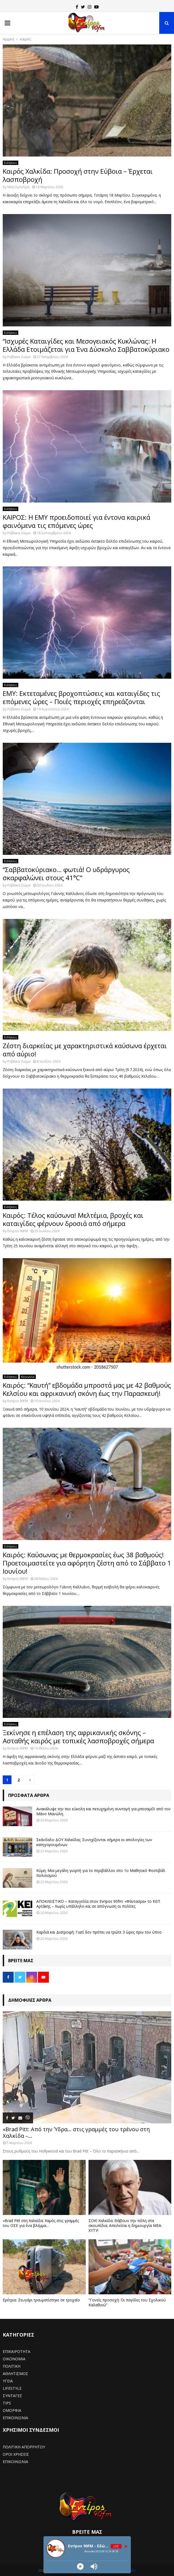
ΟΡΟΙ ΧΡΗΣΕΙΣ (16, 2454)
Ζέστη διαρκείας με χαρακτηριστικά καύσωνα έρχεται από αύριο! (85, 1049)
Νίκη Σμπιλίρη (18, 187)
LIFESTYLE (12, 2388)
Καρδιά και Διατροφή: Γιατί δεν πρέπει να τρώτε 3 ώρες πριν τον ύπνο (99, 1932)
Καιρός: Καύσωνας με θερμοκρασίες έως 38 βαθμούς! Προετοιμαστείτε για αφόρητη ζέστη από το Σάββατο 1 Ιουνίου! (87, 1563)
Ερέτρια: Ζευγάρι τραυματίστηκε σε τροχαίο (41, 2300)
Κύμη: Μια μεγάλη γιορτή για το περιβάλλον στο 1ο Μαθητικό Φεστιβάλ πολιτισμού (100, 1873)
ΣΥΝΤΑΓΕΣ (12, 2395)
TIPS (7, 2403)
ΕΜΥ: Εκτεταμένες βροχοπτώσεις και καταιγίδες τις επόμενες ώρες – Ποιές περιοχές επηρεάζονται (81, 697)
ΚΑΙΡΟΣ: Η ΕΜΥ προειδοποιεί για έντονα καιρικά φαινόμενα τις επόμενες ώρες (76, 521)
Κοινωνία (27, 1377)
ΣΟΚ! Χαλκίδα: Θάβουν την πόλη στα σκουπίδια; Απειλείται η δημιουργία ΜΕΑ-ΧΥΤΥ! (126, 2225)
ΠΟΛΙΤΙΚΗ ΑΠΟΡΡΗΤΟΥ (24, 2446)
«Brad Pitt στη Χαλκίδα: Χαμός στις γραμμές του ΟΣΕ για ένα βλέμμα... (41, 2223)
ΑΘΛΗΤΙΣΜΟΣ (15, 2373)
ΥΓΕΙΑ (8, 2380)
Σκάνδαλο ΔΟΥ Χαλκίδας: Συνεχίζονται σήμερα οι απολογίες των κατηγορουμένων (94, 1842)
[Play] (80, 2566)
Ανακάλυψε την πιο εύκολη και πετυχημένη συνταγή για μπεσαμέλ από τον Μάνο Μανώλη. (103, 1811)
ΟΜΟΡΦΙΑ (12, 2410)
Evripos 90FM (17, 1231)
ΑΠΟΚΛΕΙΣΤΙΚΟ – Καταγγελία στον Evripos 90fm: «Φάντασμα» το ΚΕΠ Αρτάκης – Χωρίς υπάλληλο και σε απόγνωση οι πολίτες (98, 1904)
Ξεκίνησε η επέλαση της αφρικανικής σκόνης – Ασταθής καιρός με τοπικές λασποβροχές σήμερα (78, 1736)
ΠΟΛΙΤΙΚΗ (11, 2366)
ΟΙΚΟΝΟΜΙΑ (14, 2358)
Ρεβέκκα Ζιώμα (19, 356)
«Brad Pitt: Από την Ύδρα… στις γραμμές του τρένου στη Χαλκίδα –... (76, 2132)
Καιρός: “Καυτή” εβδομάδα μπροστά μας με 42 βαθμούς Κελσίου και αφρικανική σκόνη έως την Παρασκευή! (87, 1389)
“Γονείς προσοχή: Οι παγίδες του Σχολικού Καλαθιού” (127, 2302)
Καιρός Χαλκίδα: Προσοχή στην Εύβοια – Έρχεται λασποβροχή (78, 175)
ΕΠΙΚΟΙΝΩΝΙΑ (15, 2417)
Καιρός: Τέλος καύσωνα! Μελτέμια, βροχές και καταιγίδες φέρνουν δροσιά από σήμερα (73, 1219)
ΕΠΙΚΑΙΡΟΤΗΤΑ (16, 2351)
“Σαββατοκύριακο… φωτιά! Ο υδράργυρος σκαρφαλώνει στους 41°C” (66, 873)
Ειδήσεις (10, 163)
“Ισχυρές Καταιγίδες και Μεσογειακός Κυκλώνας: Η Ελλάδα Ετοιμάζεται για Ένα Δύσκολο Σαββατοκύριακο (86, 345)
